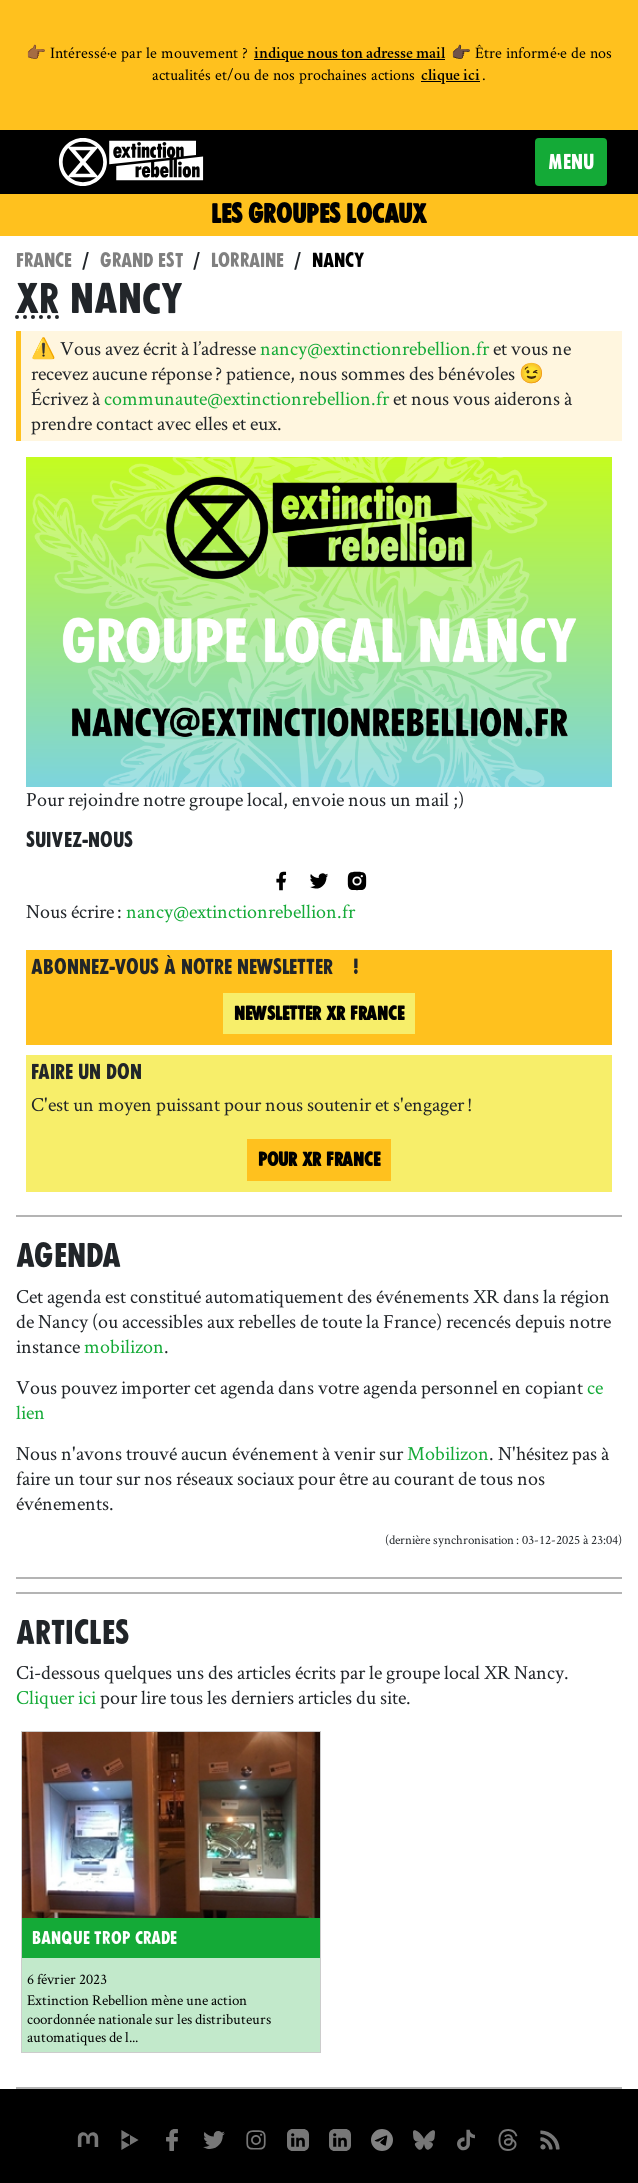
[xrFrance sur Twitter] (214, 2138)
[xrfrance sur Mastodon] (88, 2138)
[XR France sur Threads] (508, 2138)
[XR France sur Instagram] (382, 2138)
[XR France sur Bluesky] (424, 2138)
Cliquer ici (58, 1697)
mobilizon (124, 1346)
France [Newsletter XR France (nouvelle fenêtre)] (319, 1013)
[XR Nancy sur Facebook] (281, 879)
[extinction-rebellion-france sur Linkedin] (340, 2138)
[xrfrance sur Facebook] (172, 2138)
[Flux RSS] (550, 2138)
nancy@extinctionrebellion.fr (374, 348)
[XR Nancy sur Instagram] (357, 879)
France (44, 260)
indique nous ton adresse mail (349, 55)
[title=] (319, 879)
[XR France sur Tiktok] (466, 2138)
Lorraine (247, 260)
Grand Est (141, 260)
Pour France (319, 1159)
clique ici (450, 77)
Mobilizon (448, 1453)
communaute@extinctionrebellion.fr (246, 398)
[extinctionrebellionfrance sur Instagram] (256, 2138)
